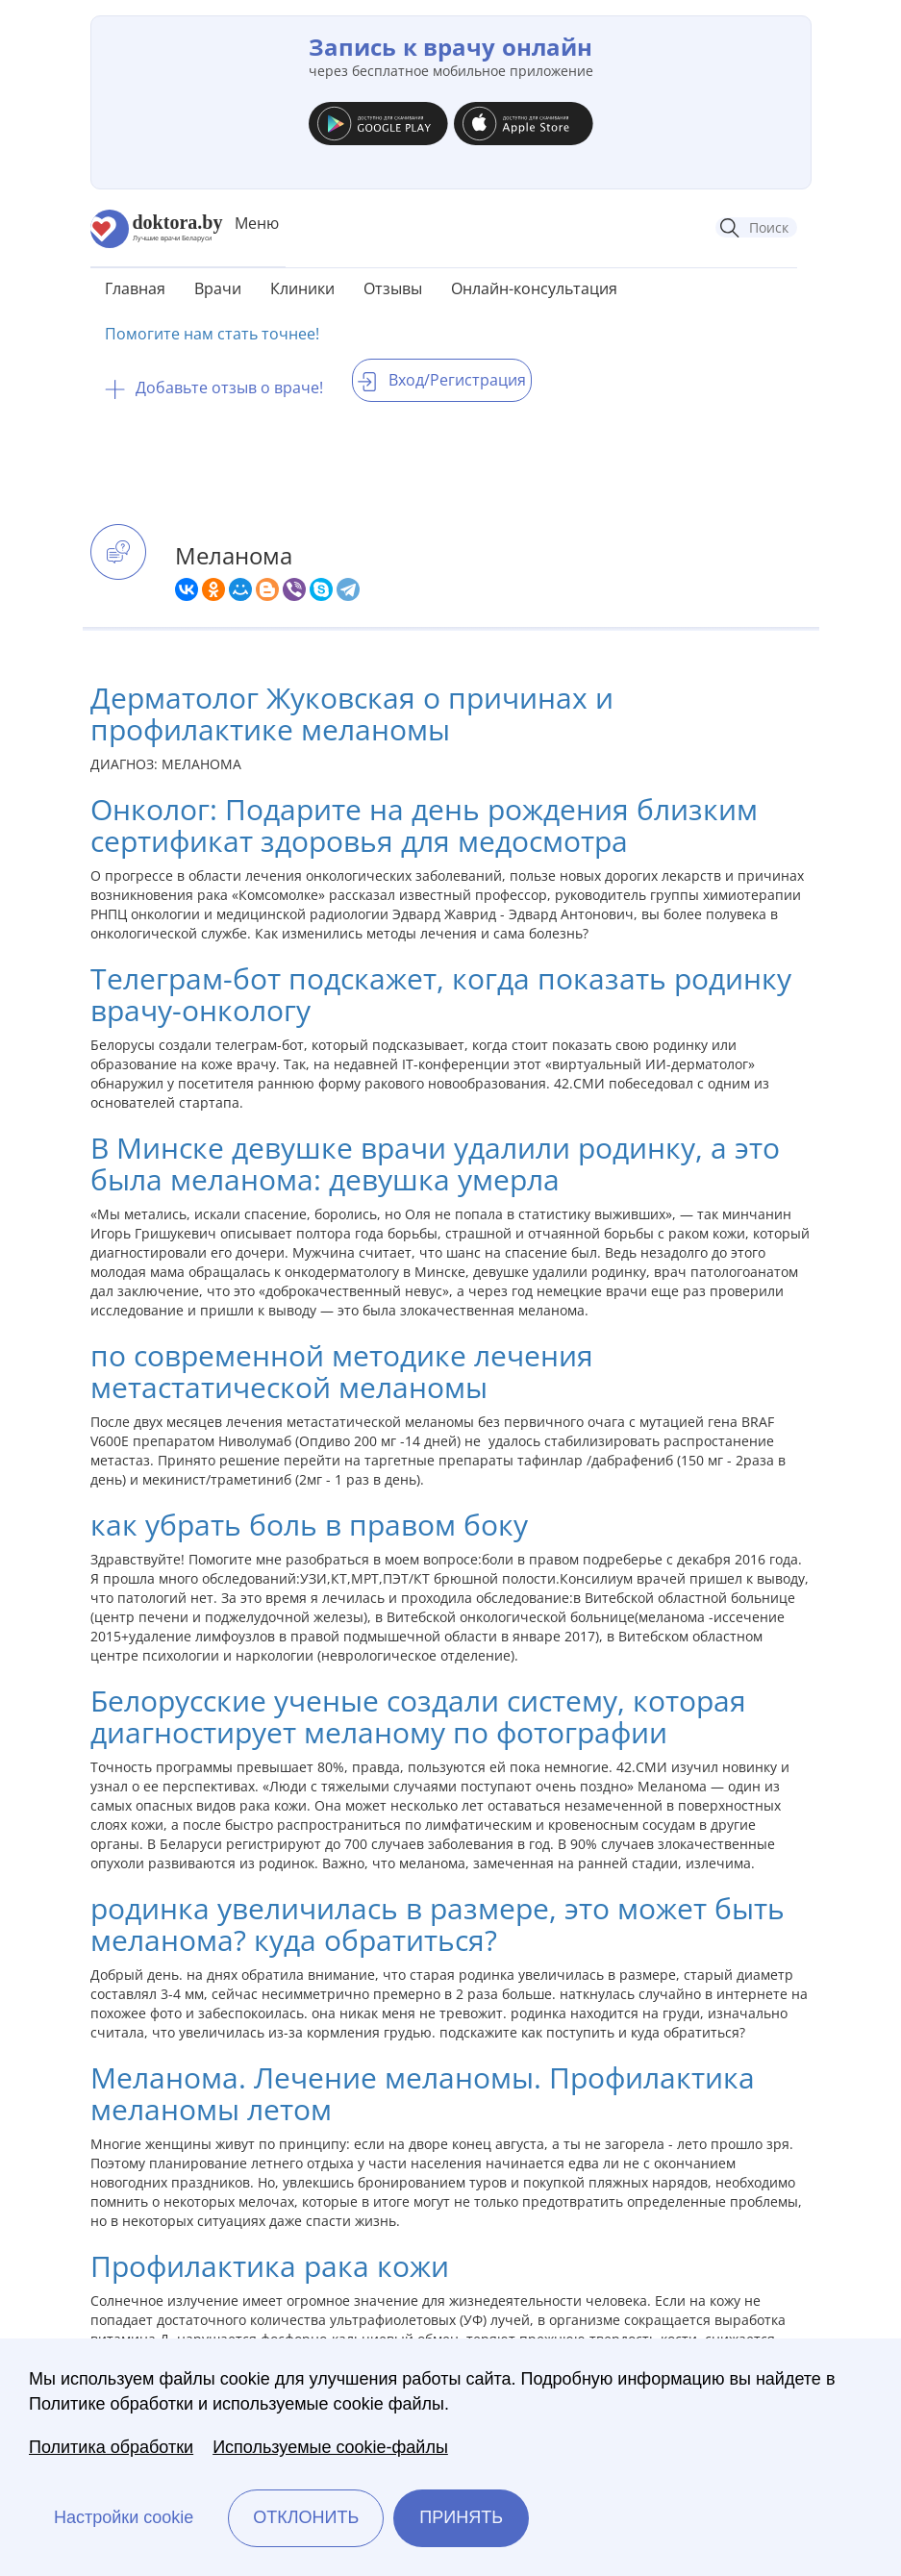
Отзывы (392, 288)
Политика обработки (111, 2447)
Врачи (217, 288)
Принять (461, 2517)
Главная (135, 288)
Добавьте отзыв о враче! (214, 387)
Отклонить (306, 2517)
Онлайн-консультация (534, 288)
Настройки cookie (123, 2517)
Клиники (302, 288)
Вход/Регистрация (442, 379)
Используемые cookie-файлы (330, 2447)
